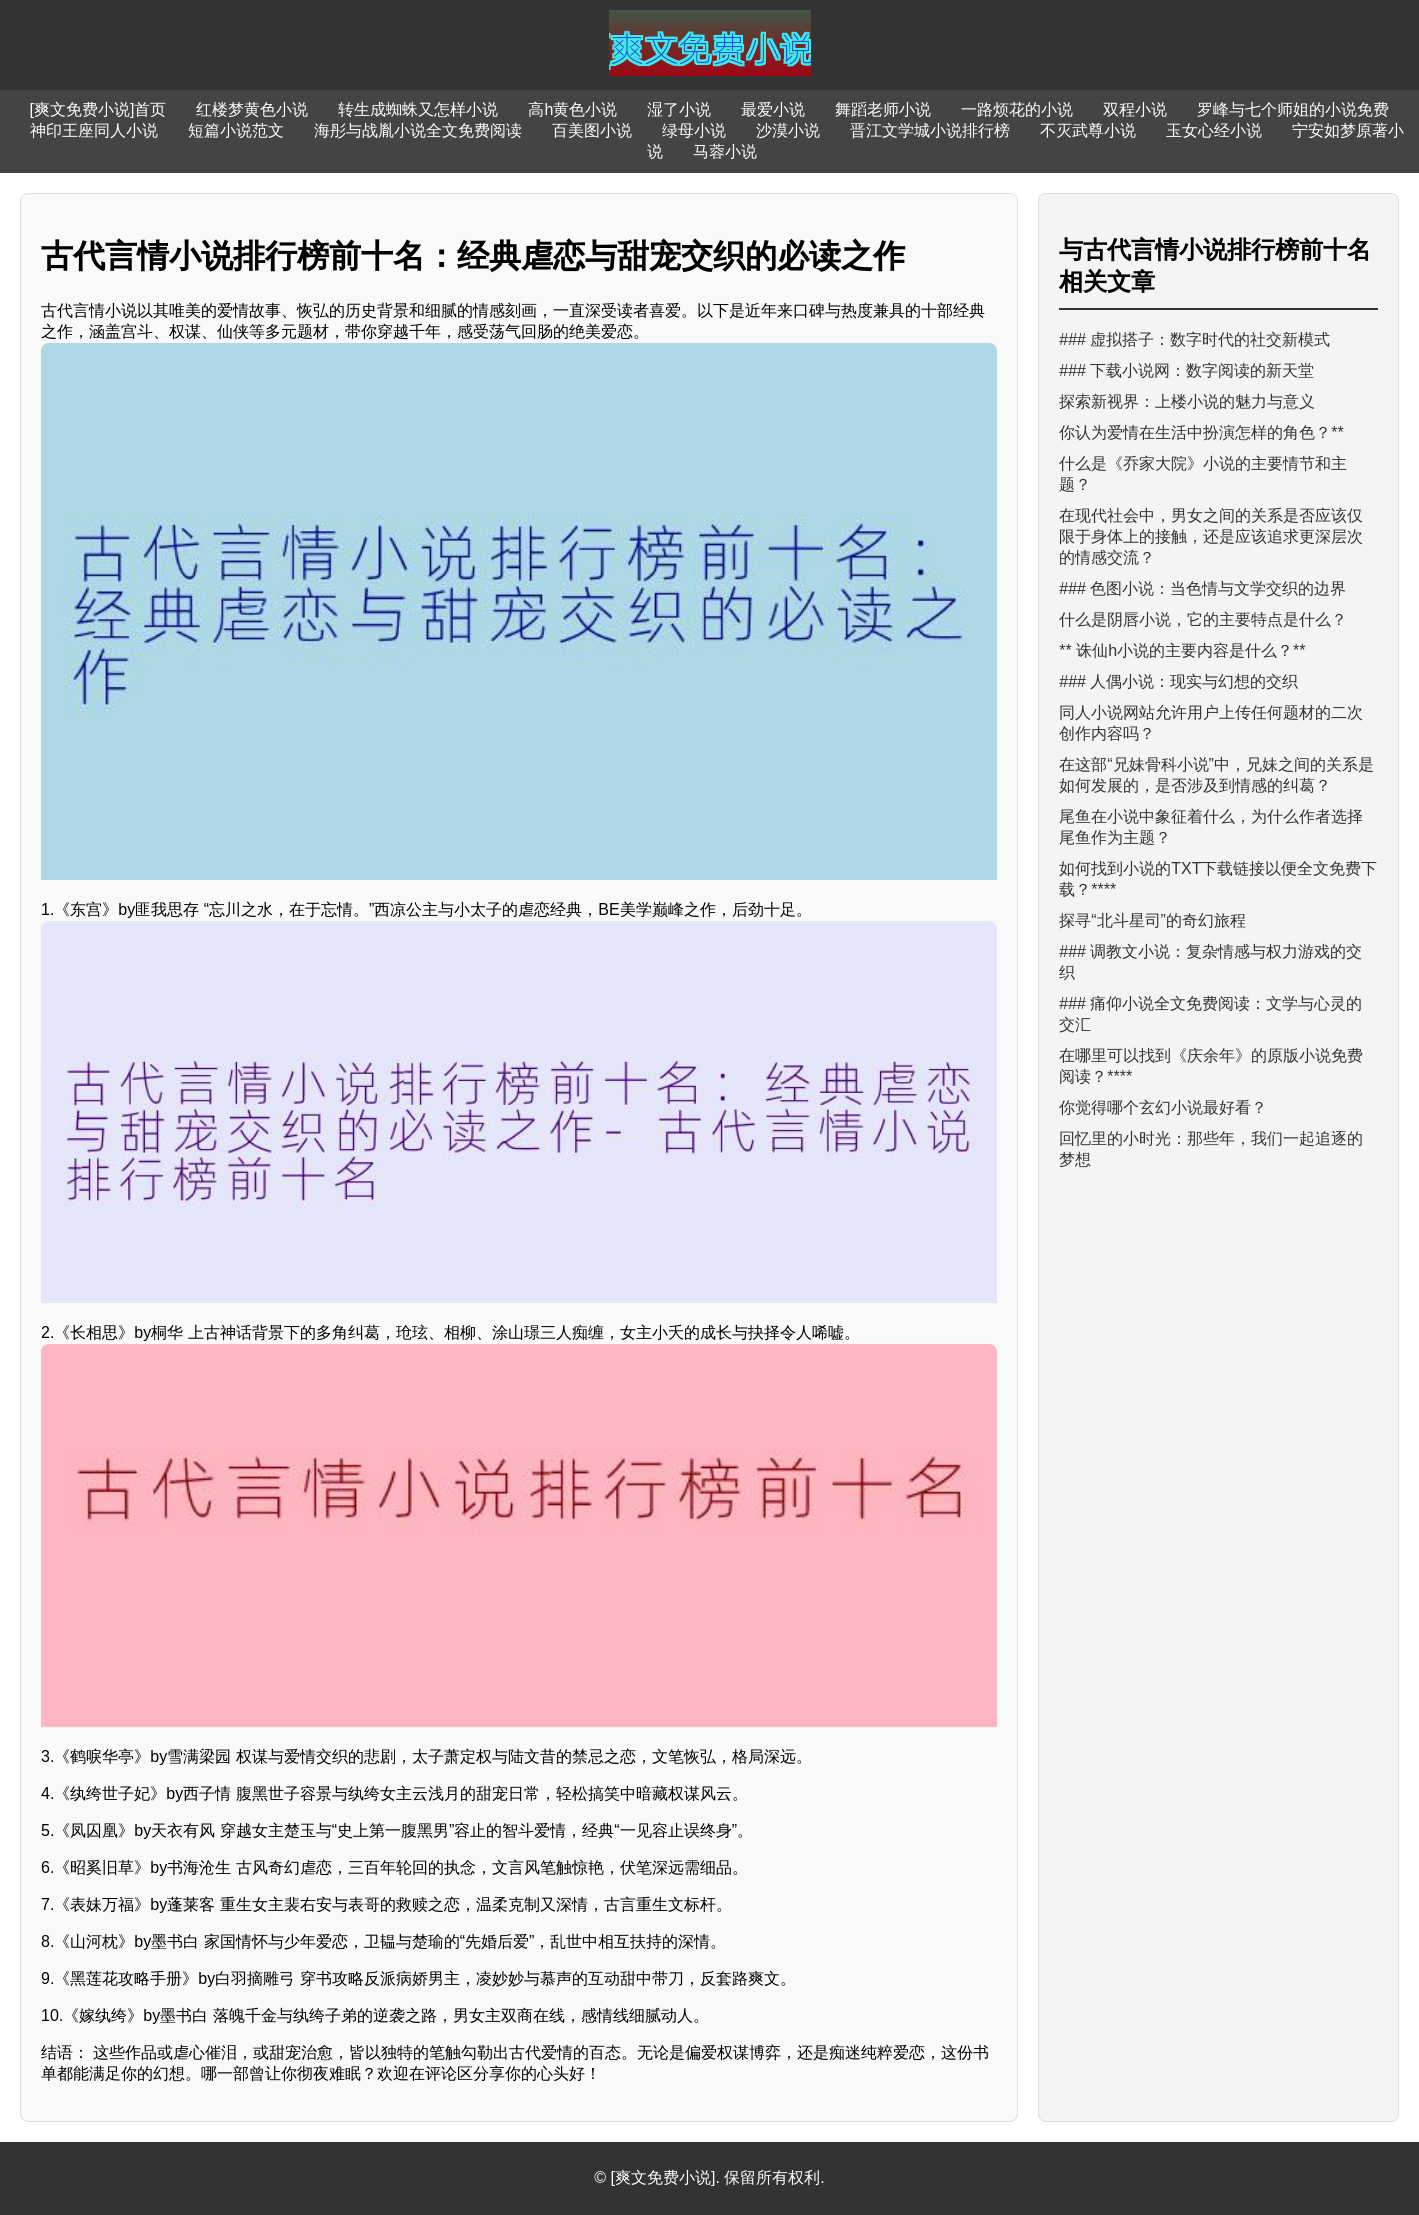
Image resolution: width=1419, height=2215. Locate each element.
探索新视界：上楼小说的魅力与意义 (1187, 401)
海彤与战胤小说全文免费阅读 (418, 130)
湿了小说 (679, 109)
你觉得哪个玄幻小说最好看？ (1163, 1107)
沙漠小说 (788, 130)
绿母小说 (694, 130)
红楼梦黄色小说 (252, 109)
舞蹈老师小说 (883, 109)
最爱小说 (773, 109)
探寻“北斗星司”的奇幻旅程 (1152, 920)
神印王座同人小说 (94, 130)
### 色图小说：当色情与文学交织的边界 (1202, 588)
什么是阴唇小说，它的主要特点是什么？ (1203, 619)
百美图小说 (592, 130)
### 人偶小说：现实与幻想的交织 (1178, 681)
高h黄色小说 (572, 109)
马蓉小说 (725, 151)
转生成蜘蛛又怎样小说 (418, 109)
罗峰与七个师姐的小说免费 (1293, 109)
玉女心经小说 (1214, 130)
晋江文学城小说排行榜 (930, 130)
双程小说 (1135, 109)
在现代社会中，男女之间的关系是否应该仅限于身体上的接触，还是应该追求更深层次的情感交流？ (1211, 536)
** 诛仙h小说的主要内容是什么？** (1182, 650)
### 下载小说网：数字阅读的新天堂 (1186, 370)
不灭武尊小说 (1088, 130)
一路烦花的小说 (1017, 109)
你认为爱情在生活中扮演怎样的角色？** (1201, 432)
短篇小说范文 (236, 130)
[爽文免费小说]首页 (98, 109)
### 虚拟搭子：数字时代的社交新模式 (1194, 339)
